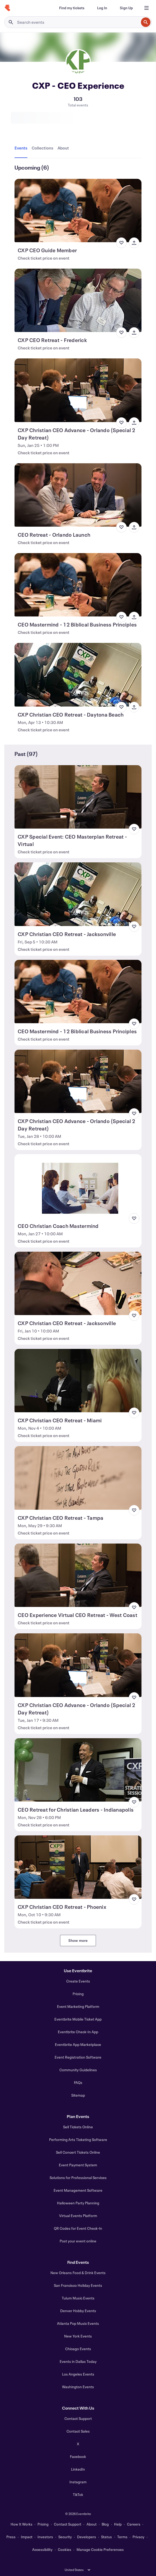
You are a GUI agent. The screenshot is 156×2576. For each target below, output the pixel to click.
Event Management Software (78, 2190)
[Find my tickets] (72, 8)
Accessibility (42, 2549)
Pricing (78, 1993)
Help (118, 2524)
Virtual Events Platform (78, 2215)
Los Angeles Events (78, 2374)
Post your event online (78, 2240)
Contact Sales (78, 2431)
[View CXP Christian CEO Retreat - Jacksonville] (78, 894)
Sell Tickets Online (78, 2126)
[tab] (22, 148)
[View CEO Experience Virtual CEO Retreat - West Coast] (78, 1575)
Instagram (78, 2481)
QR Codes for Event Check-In (78, 2228)
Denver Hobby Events (78, 2310)
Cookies (64, 2549)
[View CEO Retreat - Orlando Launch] (78, 495)
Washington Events (78, 2386)
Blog (105, 2524)
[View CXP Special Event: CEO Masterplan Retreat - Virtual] (78, 797)
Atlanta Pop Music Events (78, 2323)
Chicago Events (78, 2348)
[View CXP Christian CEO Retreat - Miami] (78, 1380)
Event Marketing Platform (78, 2006)
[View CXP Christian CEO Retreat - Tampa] (78, 1477)
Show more (78, 1940)
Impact (26, 2536)
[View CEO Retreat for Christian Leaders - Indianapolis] (78, 1770)
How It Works (21, 2524)
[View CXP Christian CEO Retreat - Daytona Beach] (78, 674)
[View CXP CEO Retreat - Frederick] (78, 300)
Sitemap (78, 2095)
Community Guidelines (78, 2069)
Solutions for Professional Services (78, 2177)
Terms (122, 2536)
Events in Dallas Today (78, 2361)
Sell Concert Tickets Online (78, 2152)
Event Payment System (78, 2164)
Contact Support (78, 2418)
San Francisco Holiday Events (78, 2285)
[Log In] (102, 8)
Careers (133, 2524)
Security (65, 2536)
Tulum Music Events (78, 2298)
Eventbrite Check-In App (78, 2031)
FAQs (78, 2082)
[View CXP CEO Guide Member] (78, 210)
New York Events (78, 2336)
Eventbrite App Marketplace (78, 2044)
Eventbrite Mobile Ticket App (78, 2019)
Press (11, 2536)
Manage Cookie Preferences (100, 2549)
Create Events (78, 1981)
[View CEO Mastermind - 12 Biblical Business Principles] (78, 584)
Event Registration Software (78, 2057)
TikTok (78, 2494)
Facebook (78, 2456)
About (92, 2524)
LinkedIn (78, 2469)
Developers (86, 2536)
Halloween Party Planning (78, 2202)
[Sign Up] (126, 8)
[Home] (7, 8)
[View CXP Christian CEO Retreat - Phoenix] (78, 1867)
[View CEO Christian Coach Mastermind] (78, 1186)
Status (106, 2536)
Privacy (138, 2536)
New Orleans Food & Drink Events (78, 2272)
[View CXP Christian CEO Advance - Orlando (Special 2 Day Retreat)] (78, 390)
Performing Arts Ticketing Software (78, 2139)
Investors (45, 2536)
